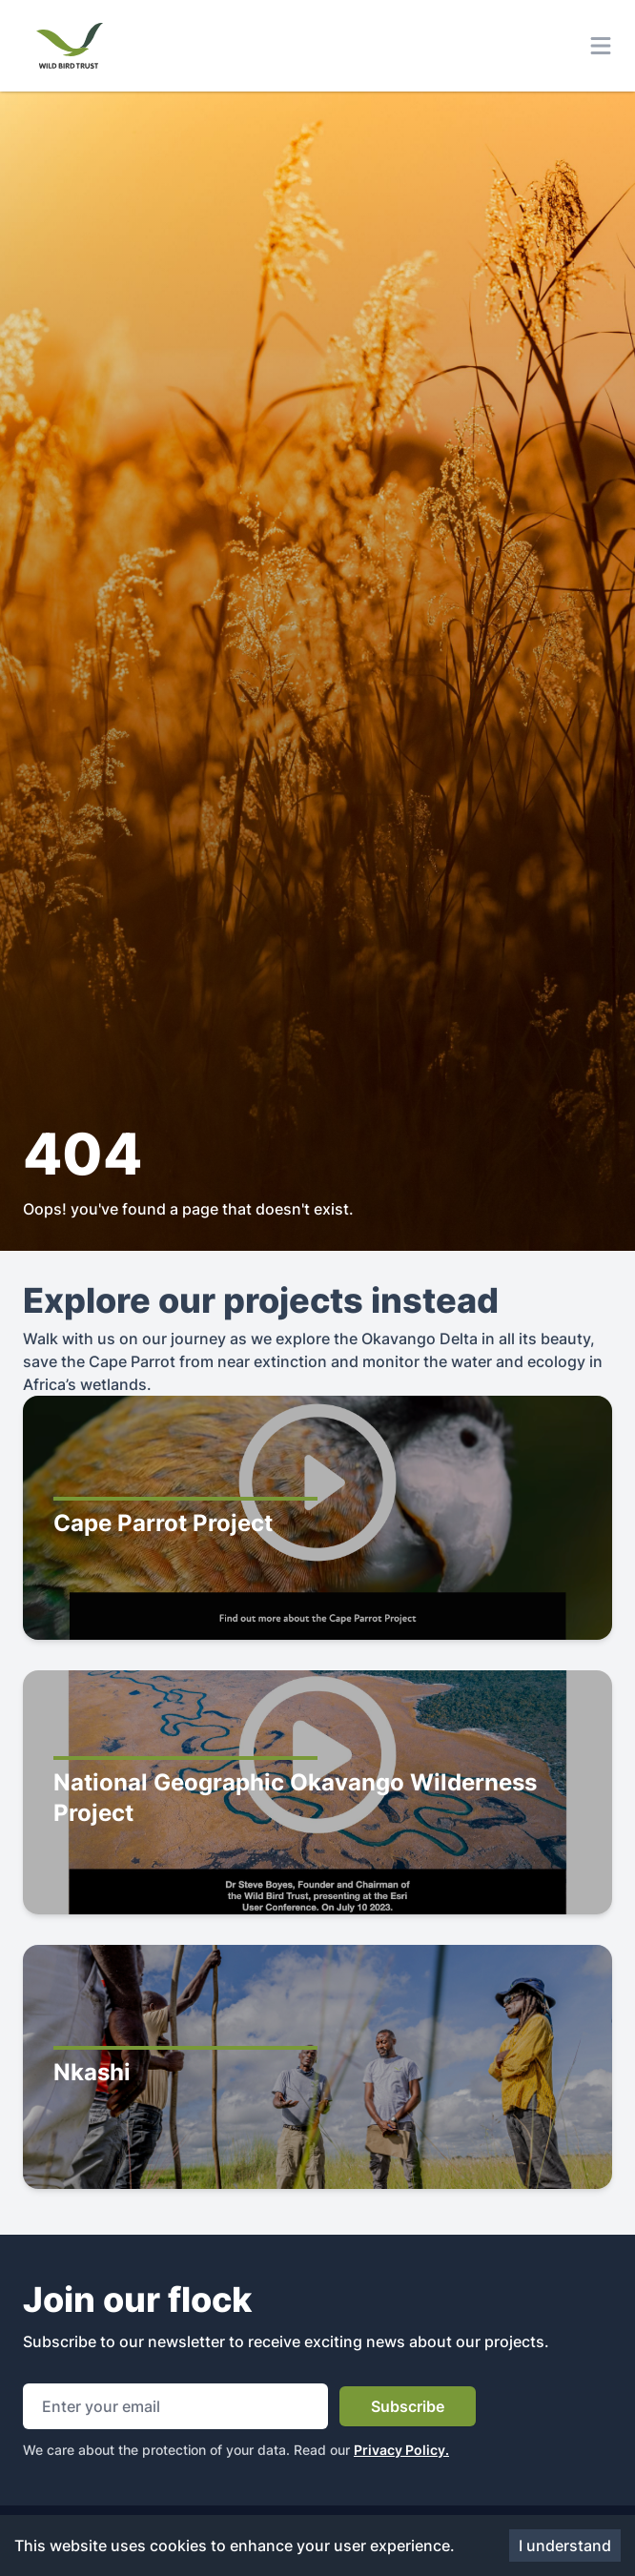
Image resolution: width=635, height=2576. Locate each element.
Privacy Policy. (401, 2450)
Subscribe (407, 2406)
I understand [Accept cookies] (565, 2545)
